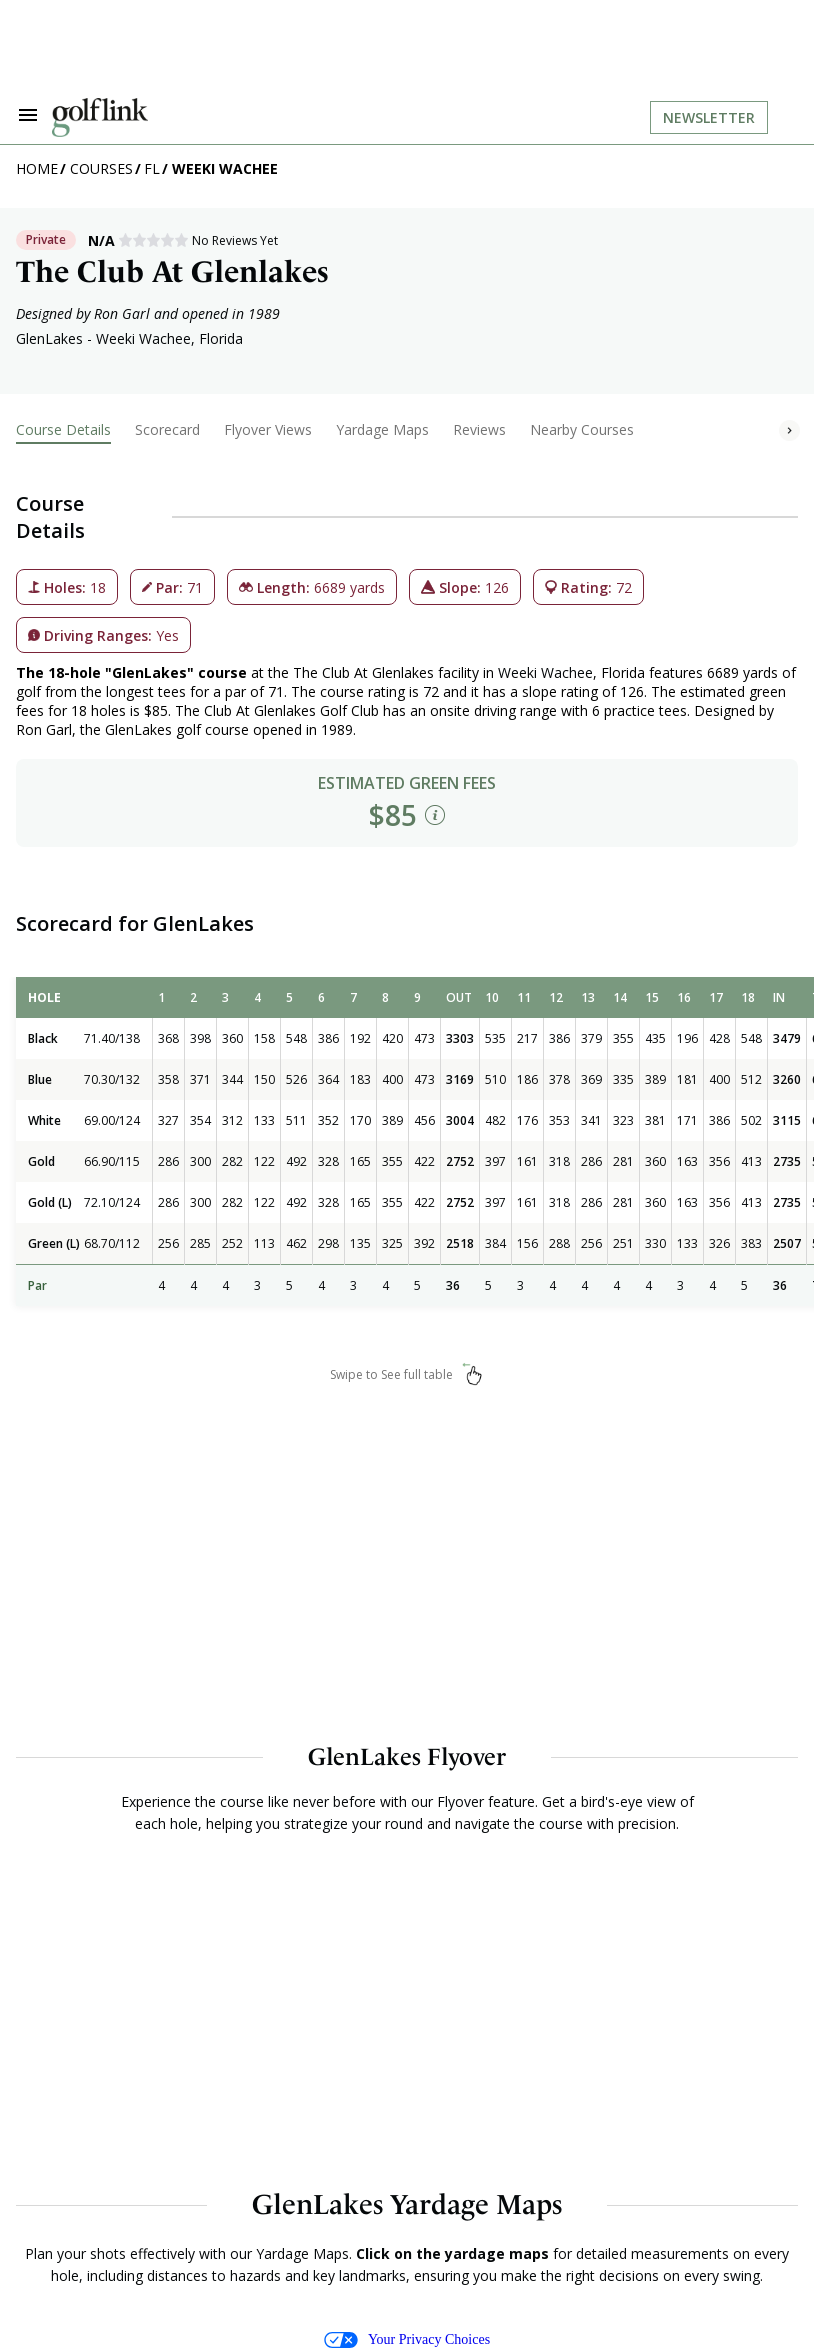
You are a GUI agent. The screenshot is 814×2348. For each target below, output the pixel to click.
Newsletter (709, 117)
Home (37, 168)
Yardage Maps (382, 429)
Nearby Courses (582, 429)
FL (152, 168)
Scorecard (167, 429)
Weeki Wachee (225, 168)
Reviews (479, 429)
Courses (101, 168)
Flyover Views (268, 429)
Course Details (63, 429)
